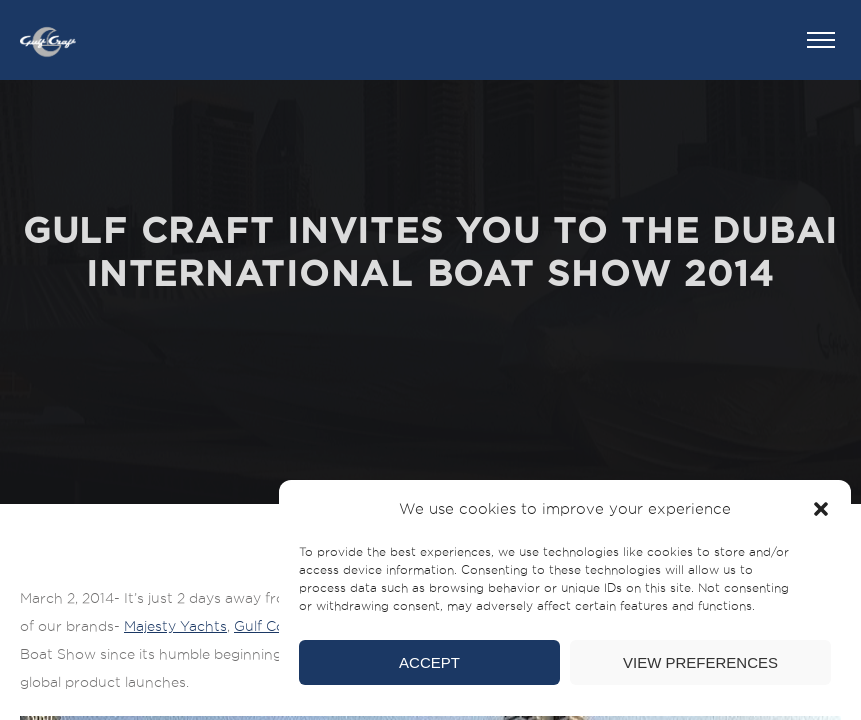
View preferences (700, 662)
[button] (821, 509)
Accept (429, 662)
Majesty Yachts (175, 626)
